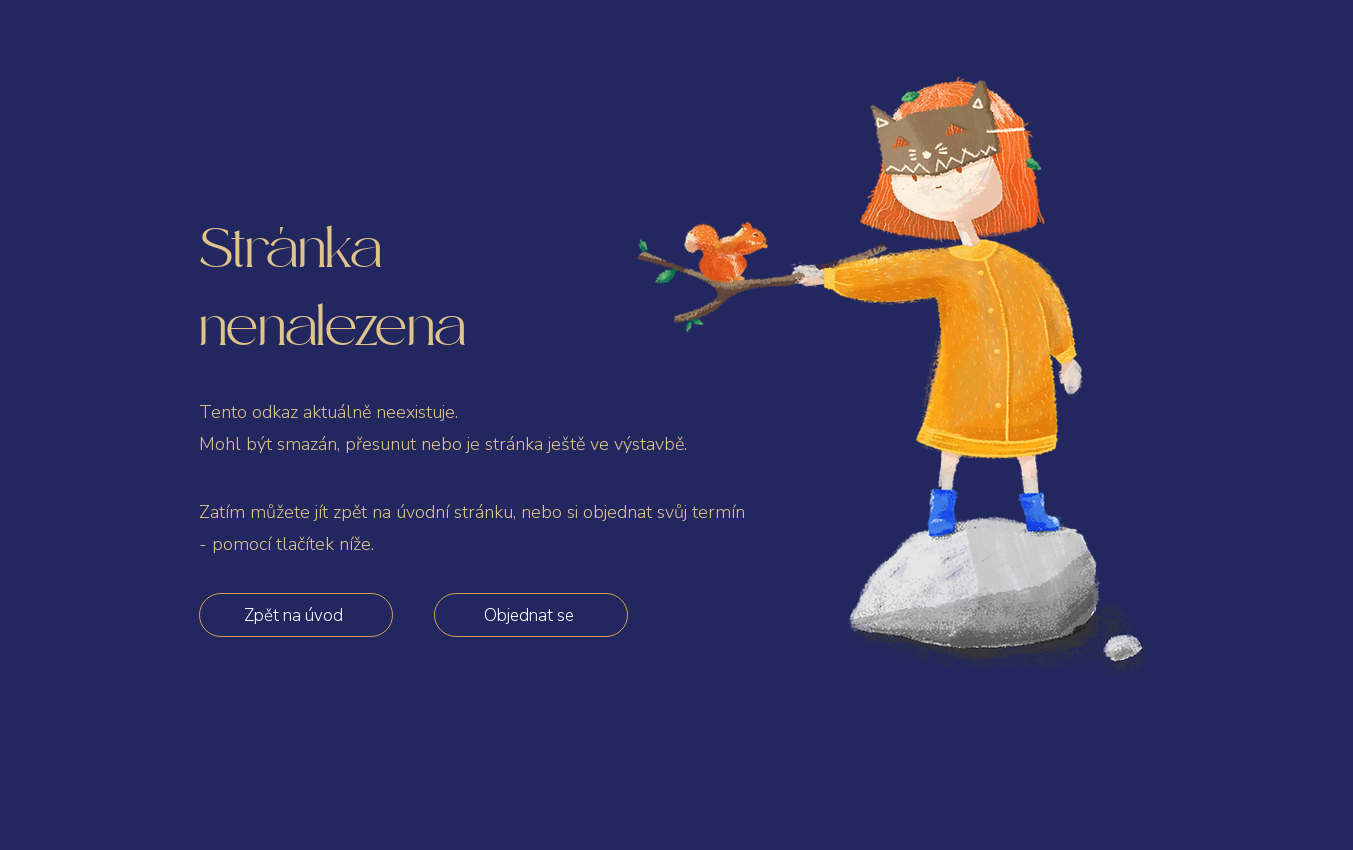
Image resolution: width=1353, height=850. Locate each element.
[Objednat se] (531, 615)
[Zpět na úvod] (296, 615)
